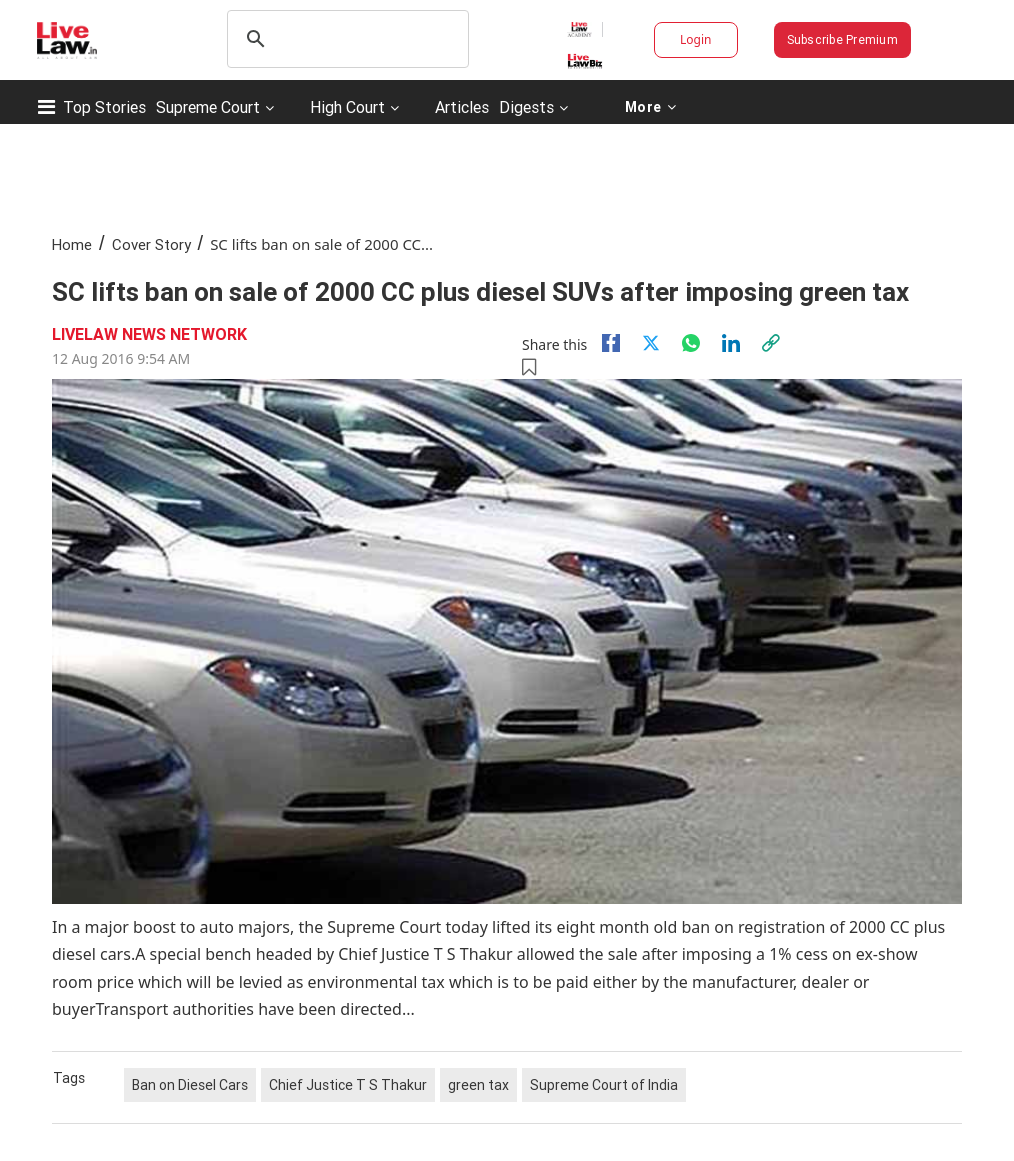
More (650, 107)
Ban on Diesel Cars (190, 1085)
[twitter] (651, 343)
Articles (462, 107)
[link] (771, 343)
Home (72, 244)
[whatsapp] (691, 343)
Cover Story (151, 244)
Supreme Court (208, 107)
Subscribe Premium (842, 39)
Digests (526, 107)
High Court (347, 107)
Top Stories (104, 107)
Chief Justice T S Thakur (348, 1085)
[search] (345, 39)
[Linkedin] (731, 343)
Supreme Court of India (604, 1085)
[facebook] (611, 343)
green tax (478, 1085)
